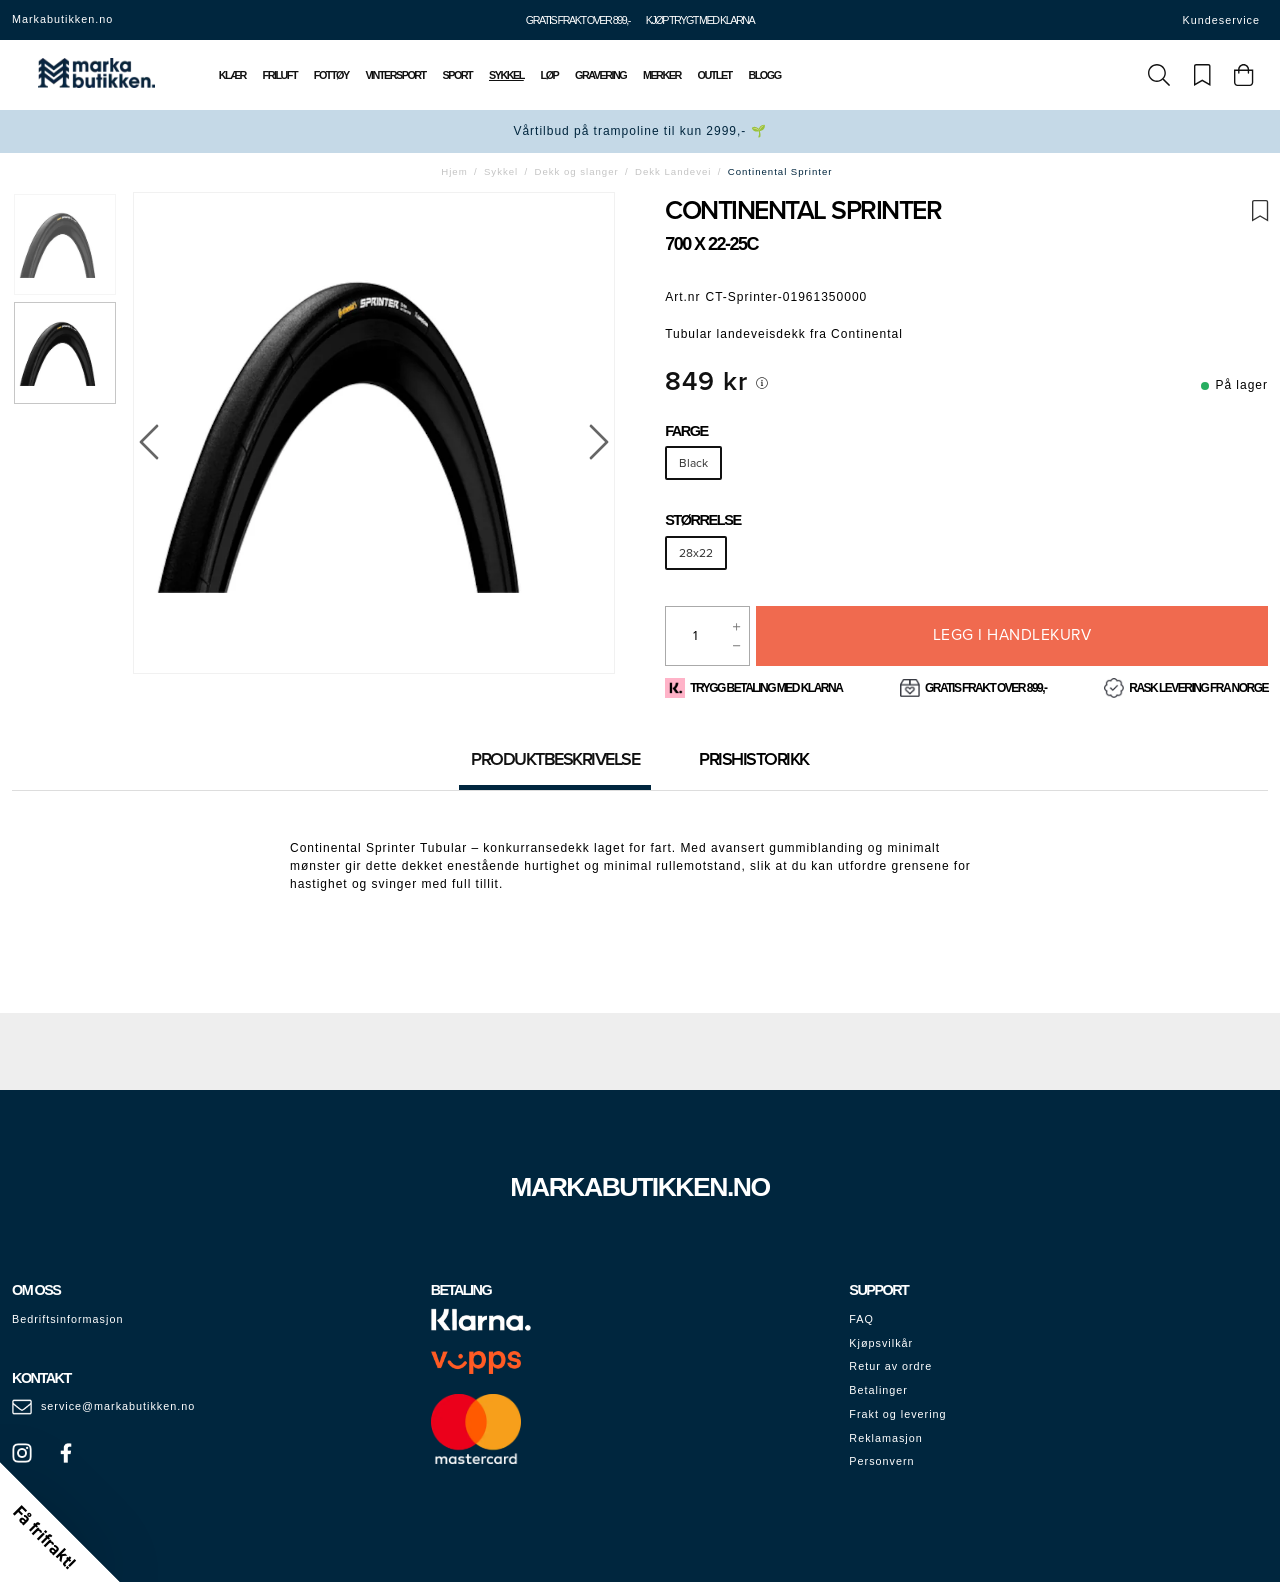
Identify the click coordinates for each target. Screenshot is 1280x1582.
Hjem (454, 171)
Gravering (600, 75)
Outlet (715, 75)
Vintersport (395, 75)
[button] (60, 1522)
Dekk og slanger (577, 171)
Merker (662, 75)
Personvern (881, 1461)
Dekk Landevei (673, 171)
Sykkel (506, 75)
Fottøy (331, 75)
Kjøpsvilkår (881, 1343)
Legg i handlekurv (1012, 635)
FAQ (861, 1319)
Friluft (280, 75)
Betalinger (878, 1390)
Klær (232, 75)
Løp (550, 75)
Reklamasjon (885, 1438)
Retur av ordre (890, 1366)
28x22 (696, 553)
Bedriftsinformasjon (67, 1319)
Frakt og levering (897, 1414)
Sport (458, 75)
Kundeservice (1221, 20)
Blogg (764, 75)
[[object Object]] (762, 383)
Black (693, 463)
